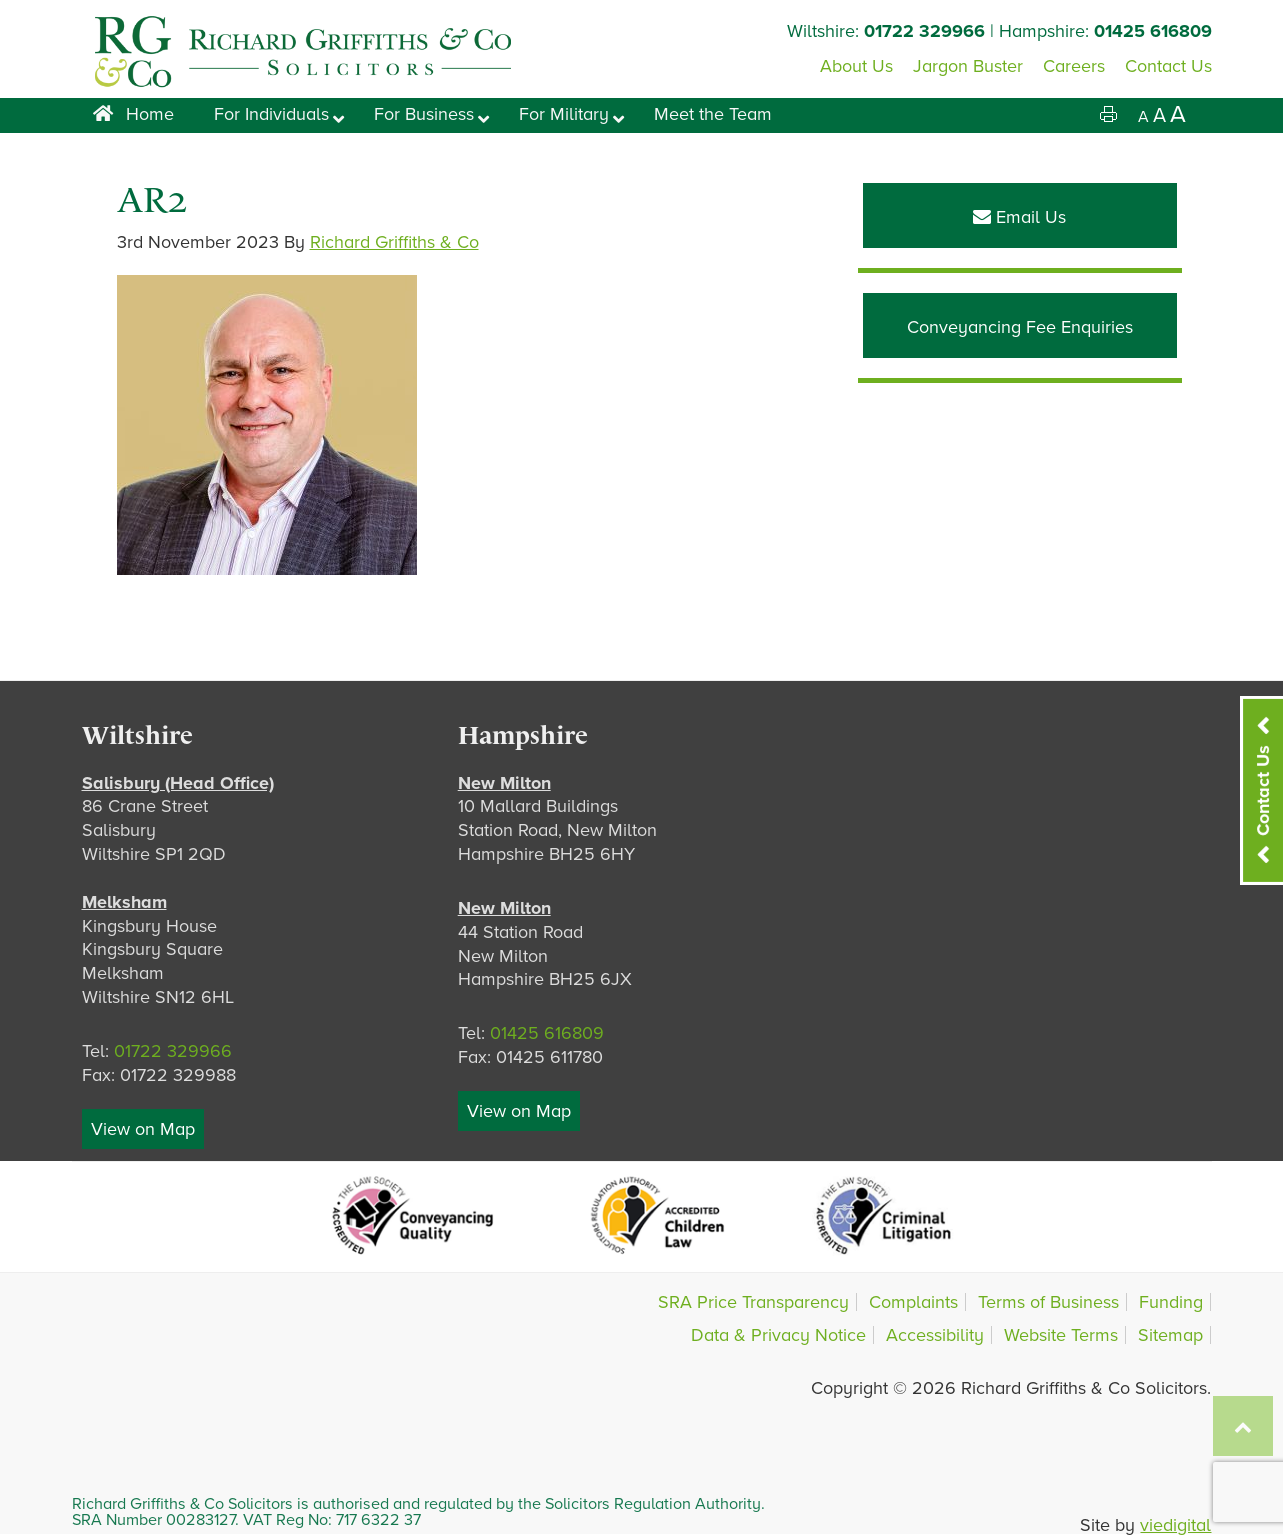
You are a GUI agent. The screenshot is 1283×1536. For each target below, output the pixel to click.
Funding (1171, 1302)
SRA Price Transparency (753, 1302)
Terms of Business (1048, 1302)
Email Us (1019, 217)
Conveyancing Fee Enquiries (1020, 327)
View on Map (143, 1129)
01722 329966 (924, 31)
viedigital (1175, 1525)
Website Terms (1061, 1335)
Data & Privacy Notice (778, 1335)
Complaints (913, 1302)
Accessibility (935, 1335)
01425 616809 (1153, 31)
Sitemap (1170, 1335)
